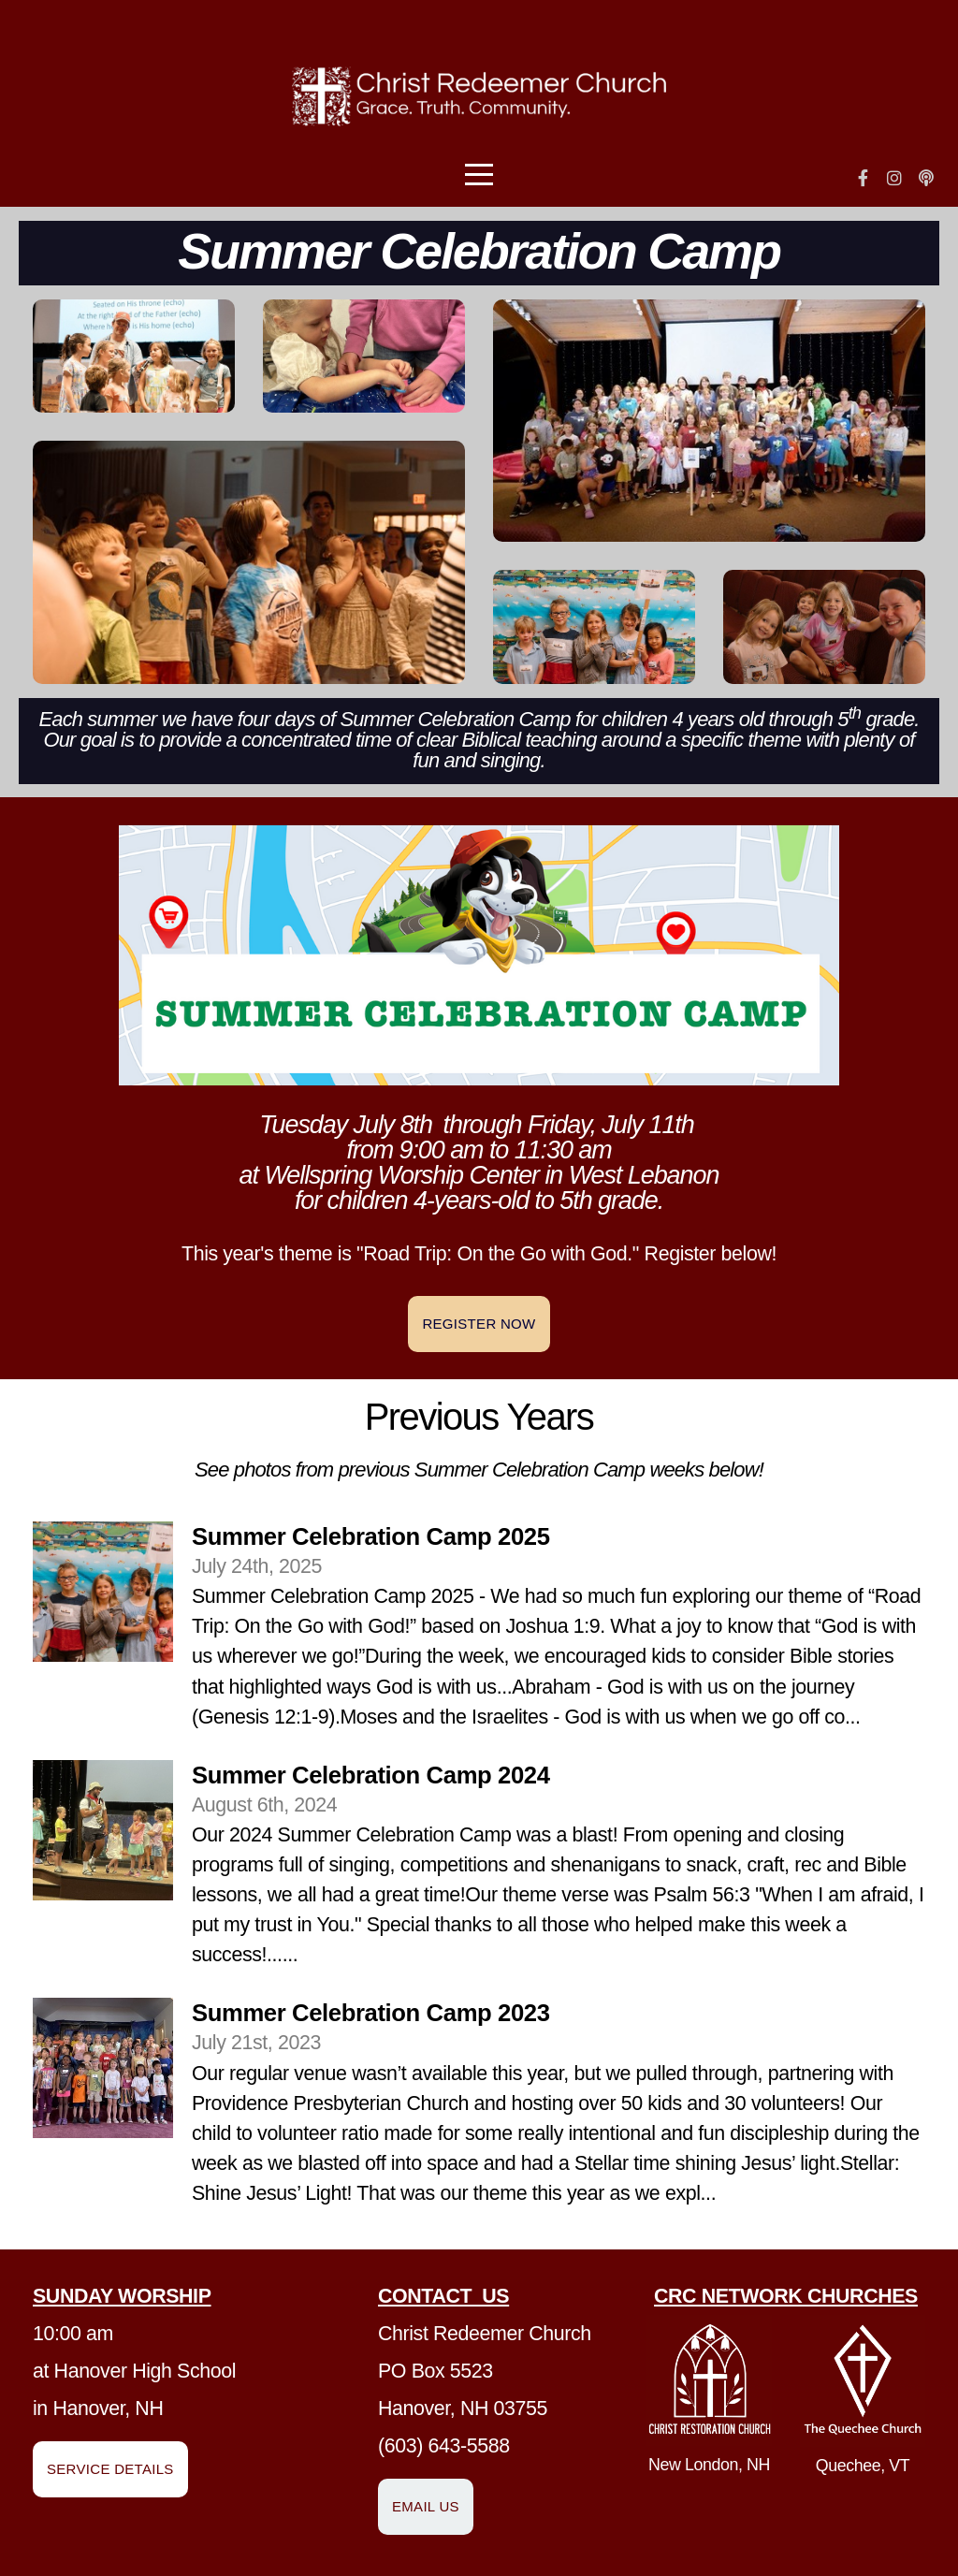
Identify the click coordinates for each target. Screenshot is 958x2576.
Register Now (478, 1324)
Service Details (110, 2469)
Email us (425, 2506)
